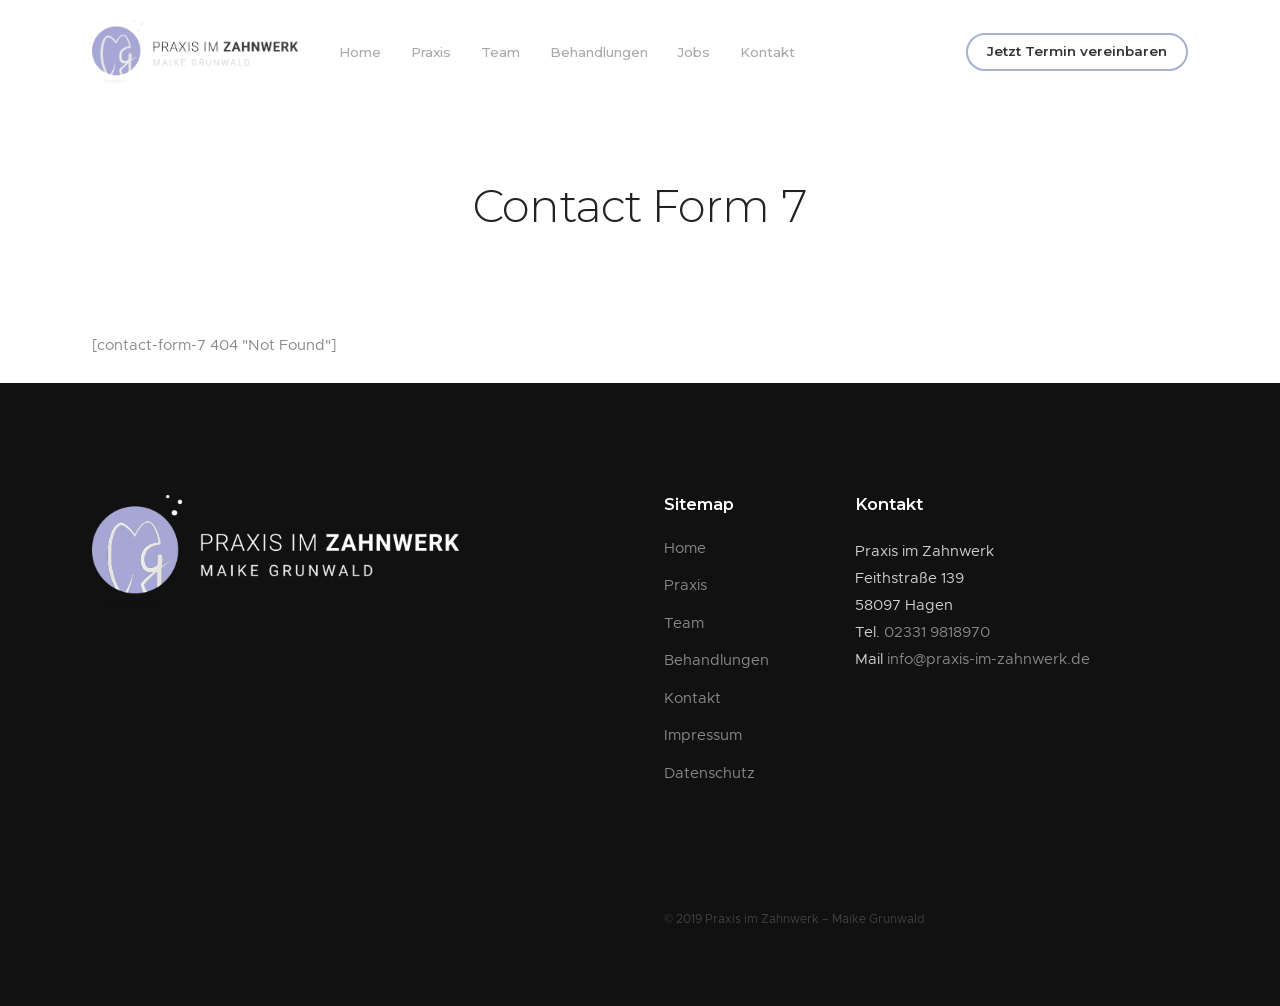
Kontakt (767, 52)
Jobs (694, 52)
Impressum (703, 735)
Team (500, 52)
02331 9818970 (937, 632)
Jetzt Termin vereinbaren (1077, 51)
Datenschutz (709, 773)
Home (360, 52)
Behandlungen (599, 52)
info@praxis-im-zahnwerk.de (988, 659)
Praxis (431, 52)
